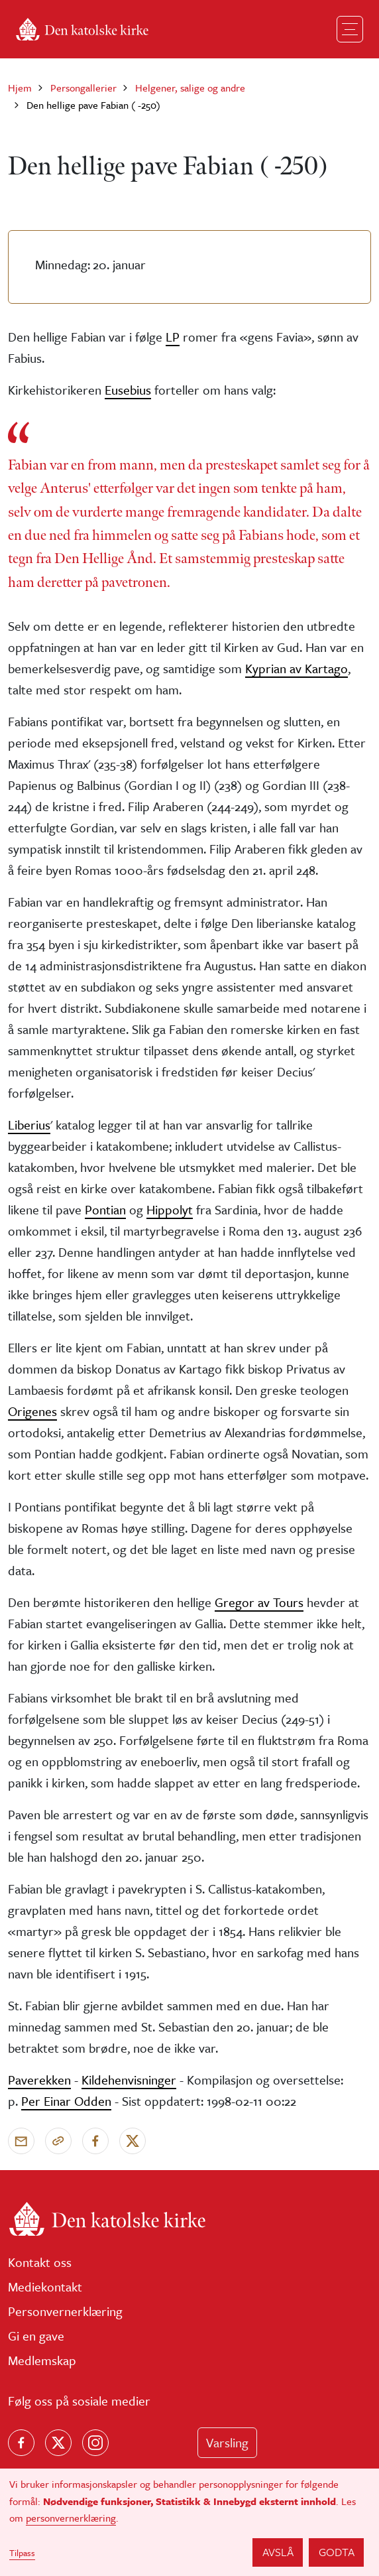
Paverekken (39, 2080)
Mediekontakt (45, 2286)
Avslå (278, 2552)
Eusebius (128, 390)
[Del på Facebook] (95, 2141)
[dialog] (189, 2522)
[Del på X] (132, 2141)
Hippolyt (169, 1209)
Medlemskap (42, 2360)
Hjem (20, 87)
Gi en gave (36, 2336)
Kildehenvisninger (128, 2080)
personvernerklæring (71, 2517)
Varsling (227, 2442)
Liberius (29, 1124)
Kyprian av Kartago (296, 668)
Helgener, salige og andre (190, 87)
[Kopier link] (58, 2141)
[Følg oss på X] (58, 2442)
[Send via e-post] (21, 2141)
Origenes (32, 1411)
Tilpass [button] (22, 2552)
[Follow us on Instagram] (95, 2442)
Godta (336, 2552)
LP (173, 337)
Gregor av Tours (259, 1602)
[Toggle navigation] (350, 29)
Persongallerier (83, 87)
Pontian (105, 1209)
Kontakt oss (40, 2262)
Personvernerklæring (65, 2311)
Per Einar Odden (66, 2101)
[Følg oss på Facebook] (21, 2442)
